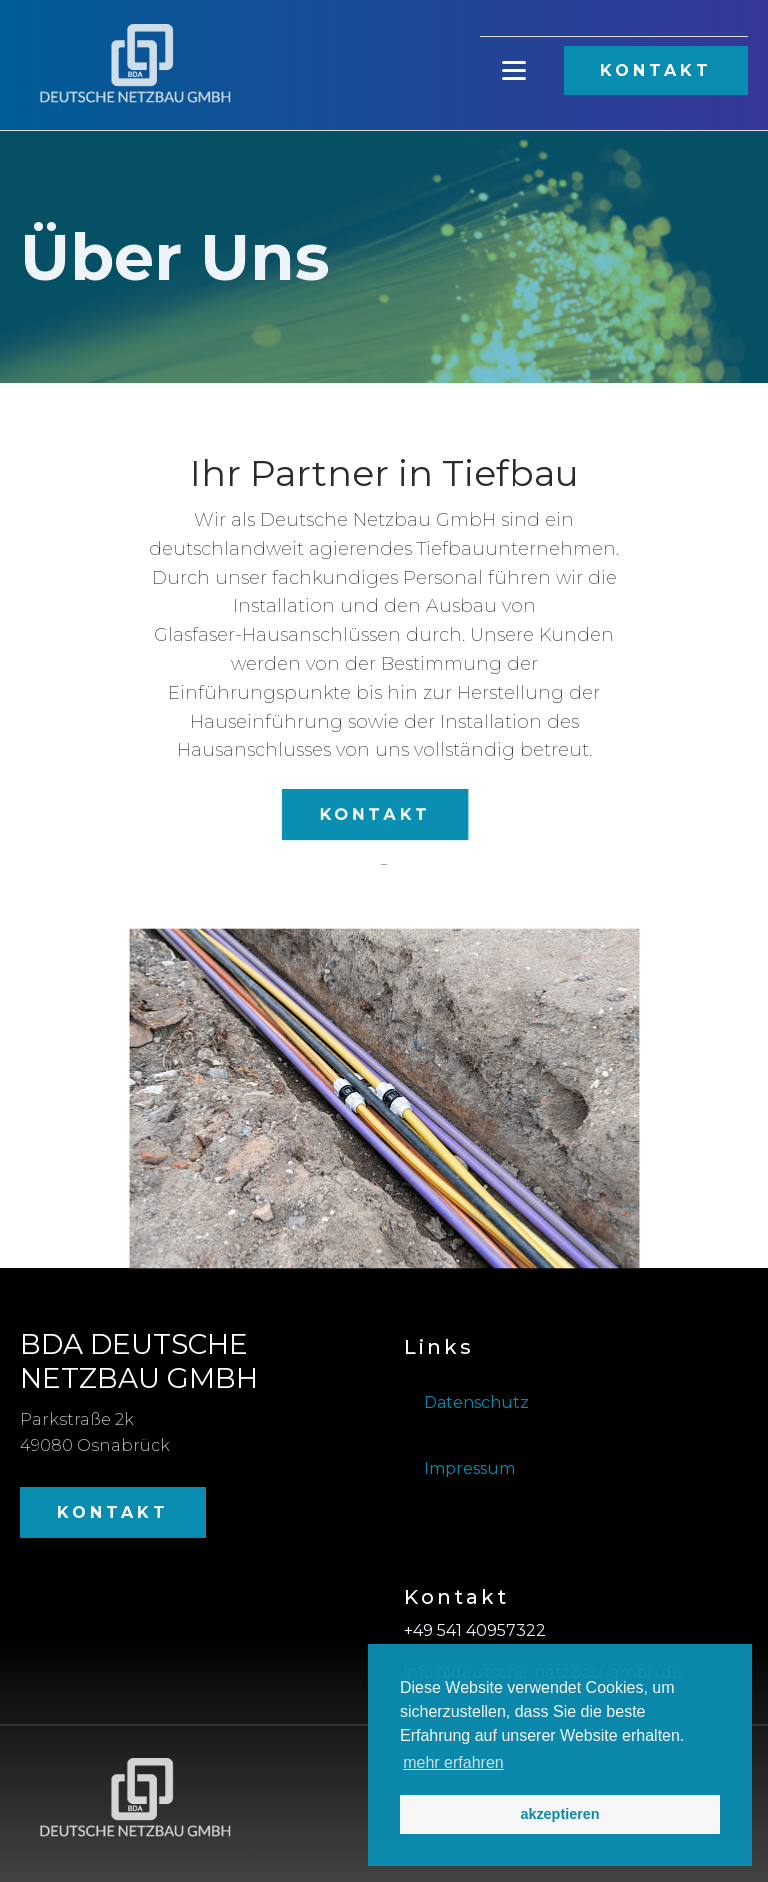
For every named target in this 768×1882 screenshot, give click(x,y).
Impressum (469, 1468)
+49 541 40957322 (475, 1630)
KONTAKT (656, 70)
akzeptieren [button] (559, 1814)
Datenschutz (476, 1402)
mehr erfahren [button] (453, 1762)
